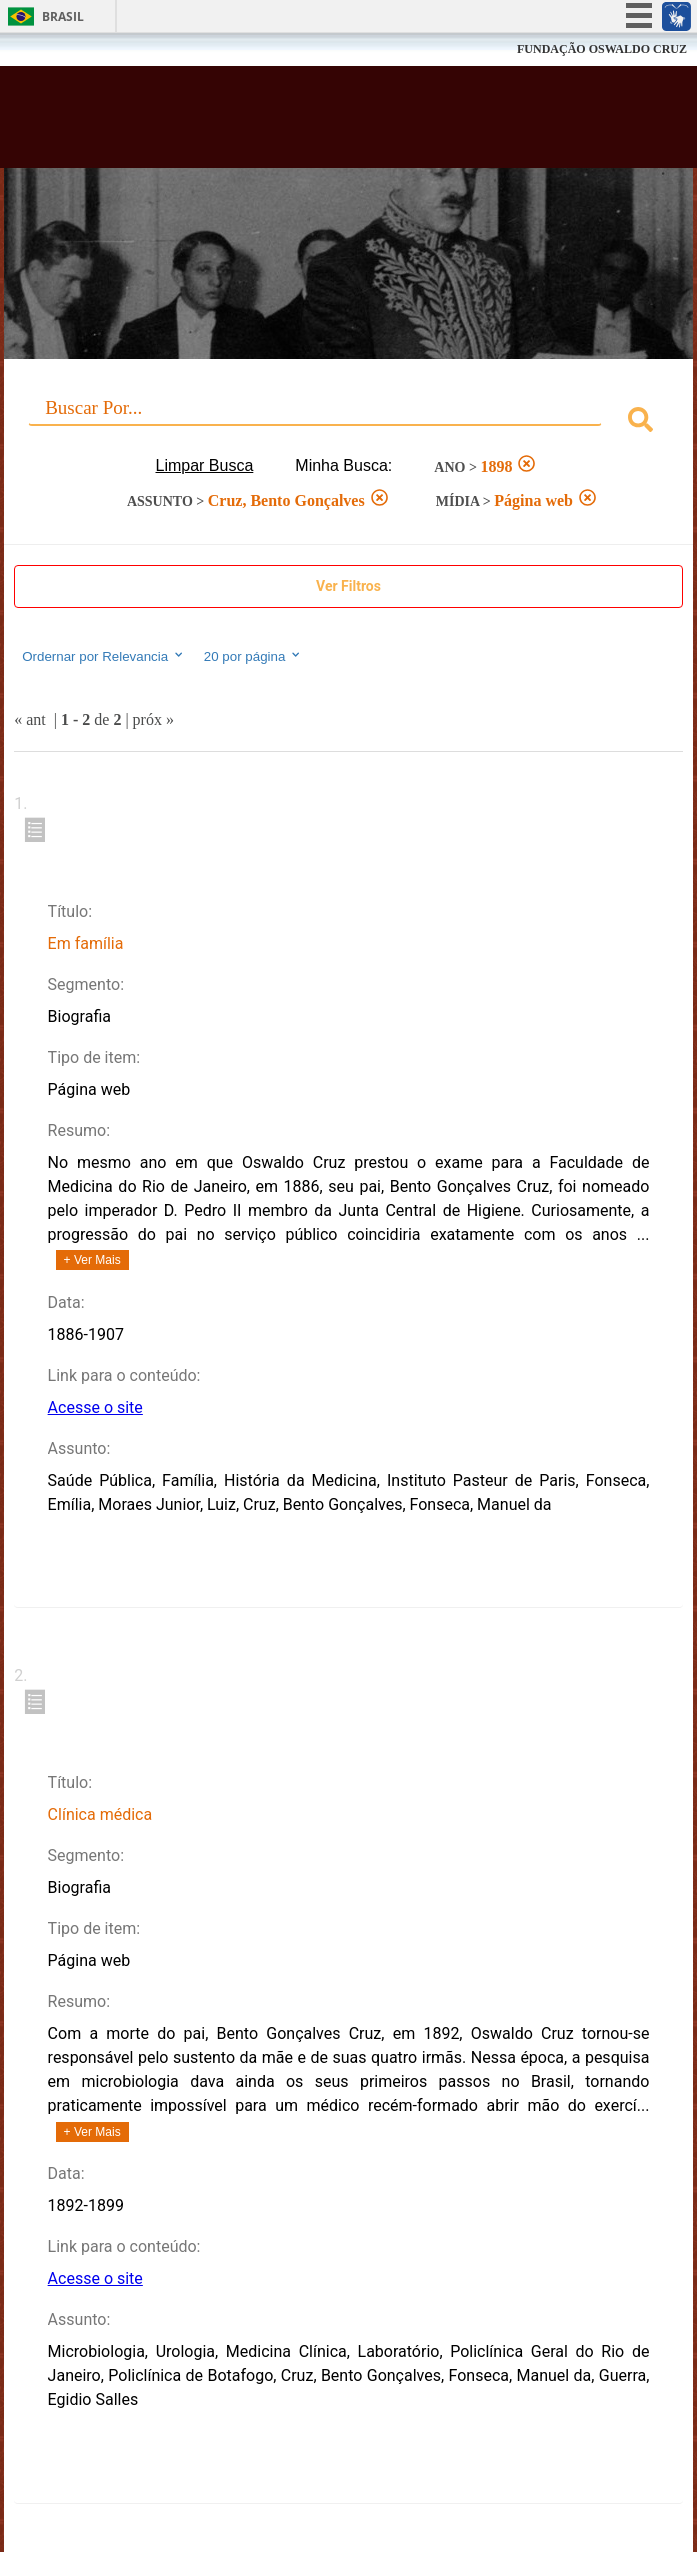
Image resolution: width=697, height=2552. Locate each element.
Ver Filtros (348, 586)
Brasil (63, 16)
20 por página (253, 656)
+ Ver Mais (92, 1260)
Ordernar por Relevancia (103, 656)
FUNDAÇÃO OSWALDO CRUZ (602, 49)
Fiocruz (59, 49)
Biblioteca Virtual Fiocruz (288, 123)
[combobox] (348, 422)
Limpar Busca (205, 465)
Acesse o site (95, 1407)
